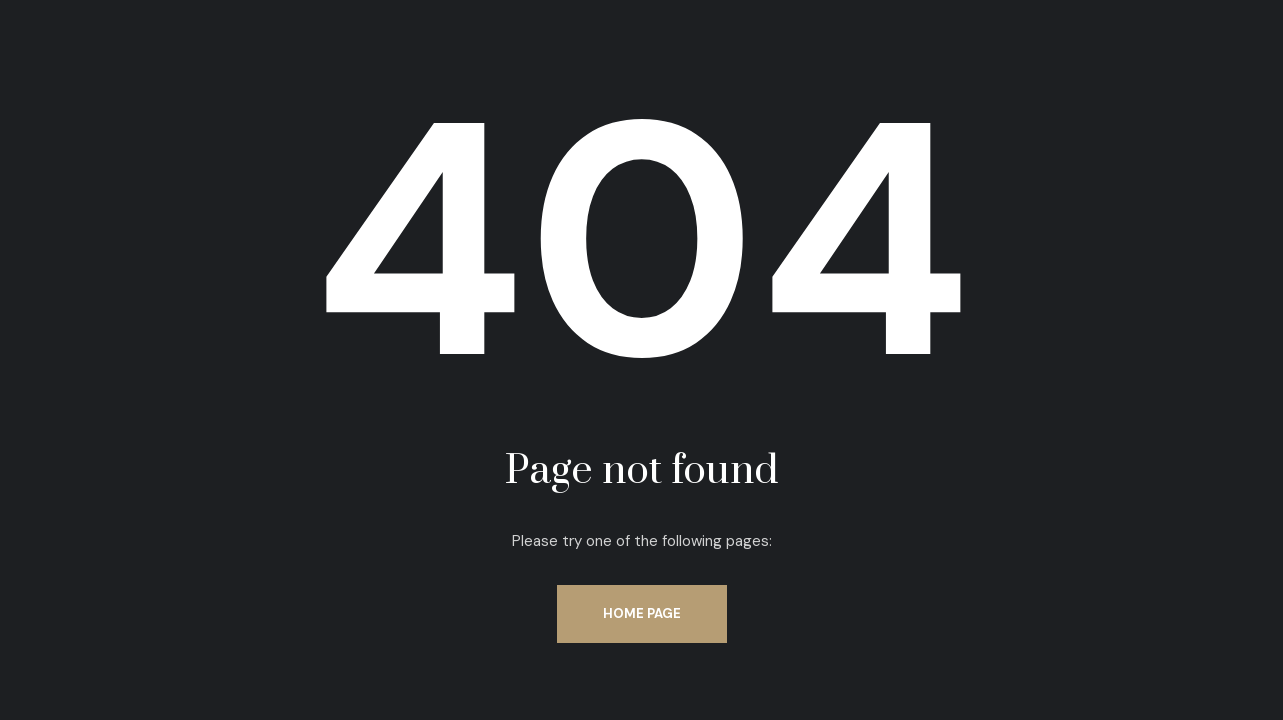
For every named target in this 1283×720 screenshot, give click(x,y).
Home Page (642, 613)
